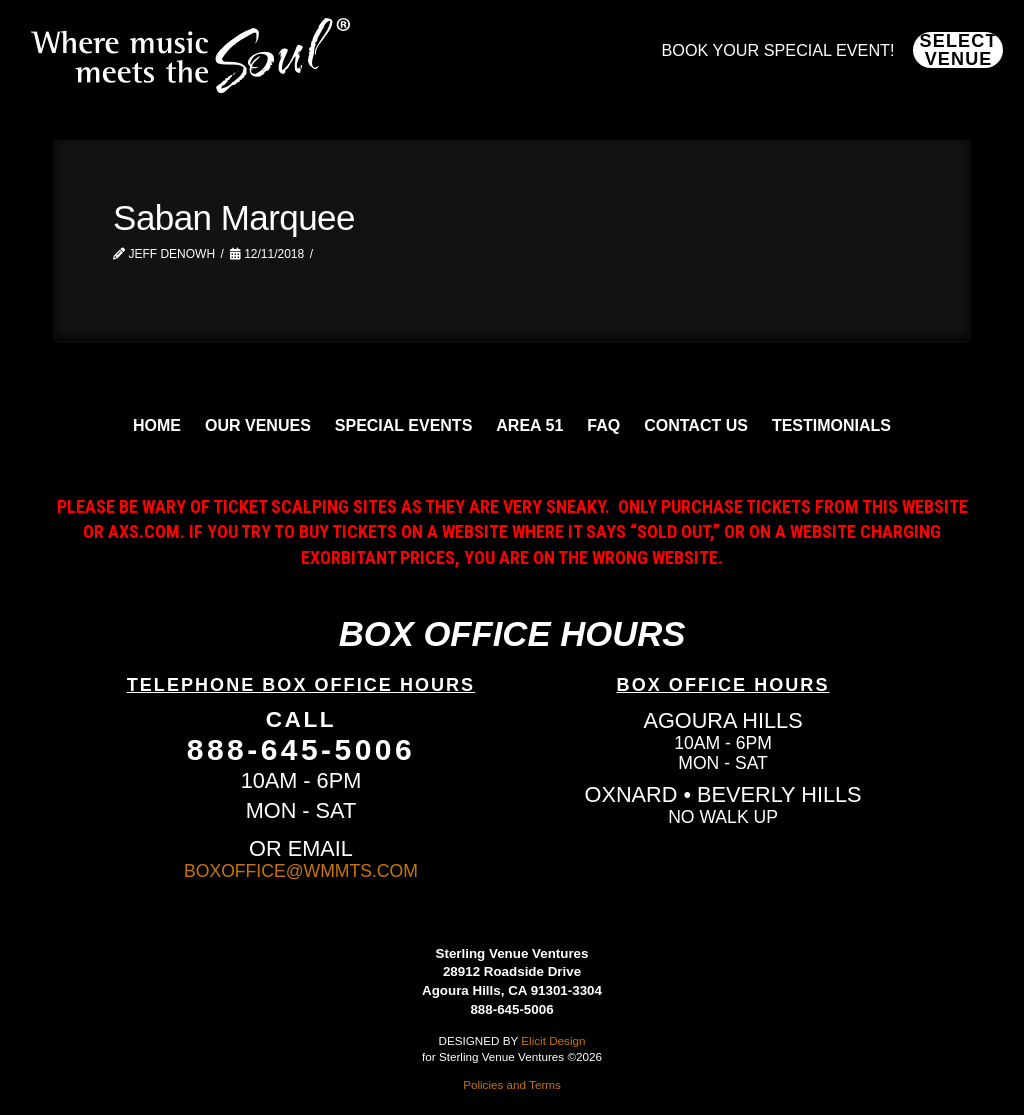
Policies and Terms (512, 1084)
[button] (958, 50)
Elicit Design (553, 1040)
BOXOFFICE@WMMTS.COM (301, 871)
